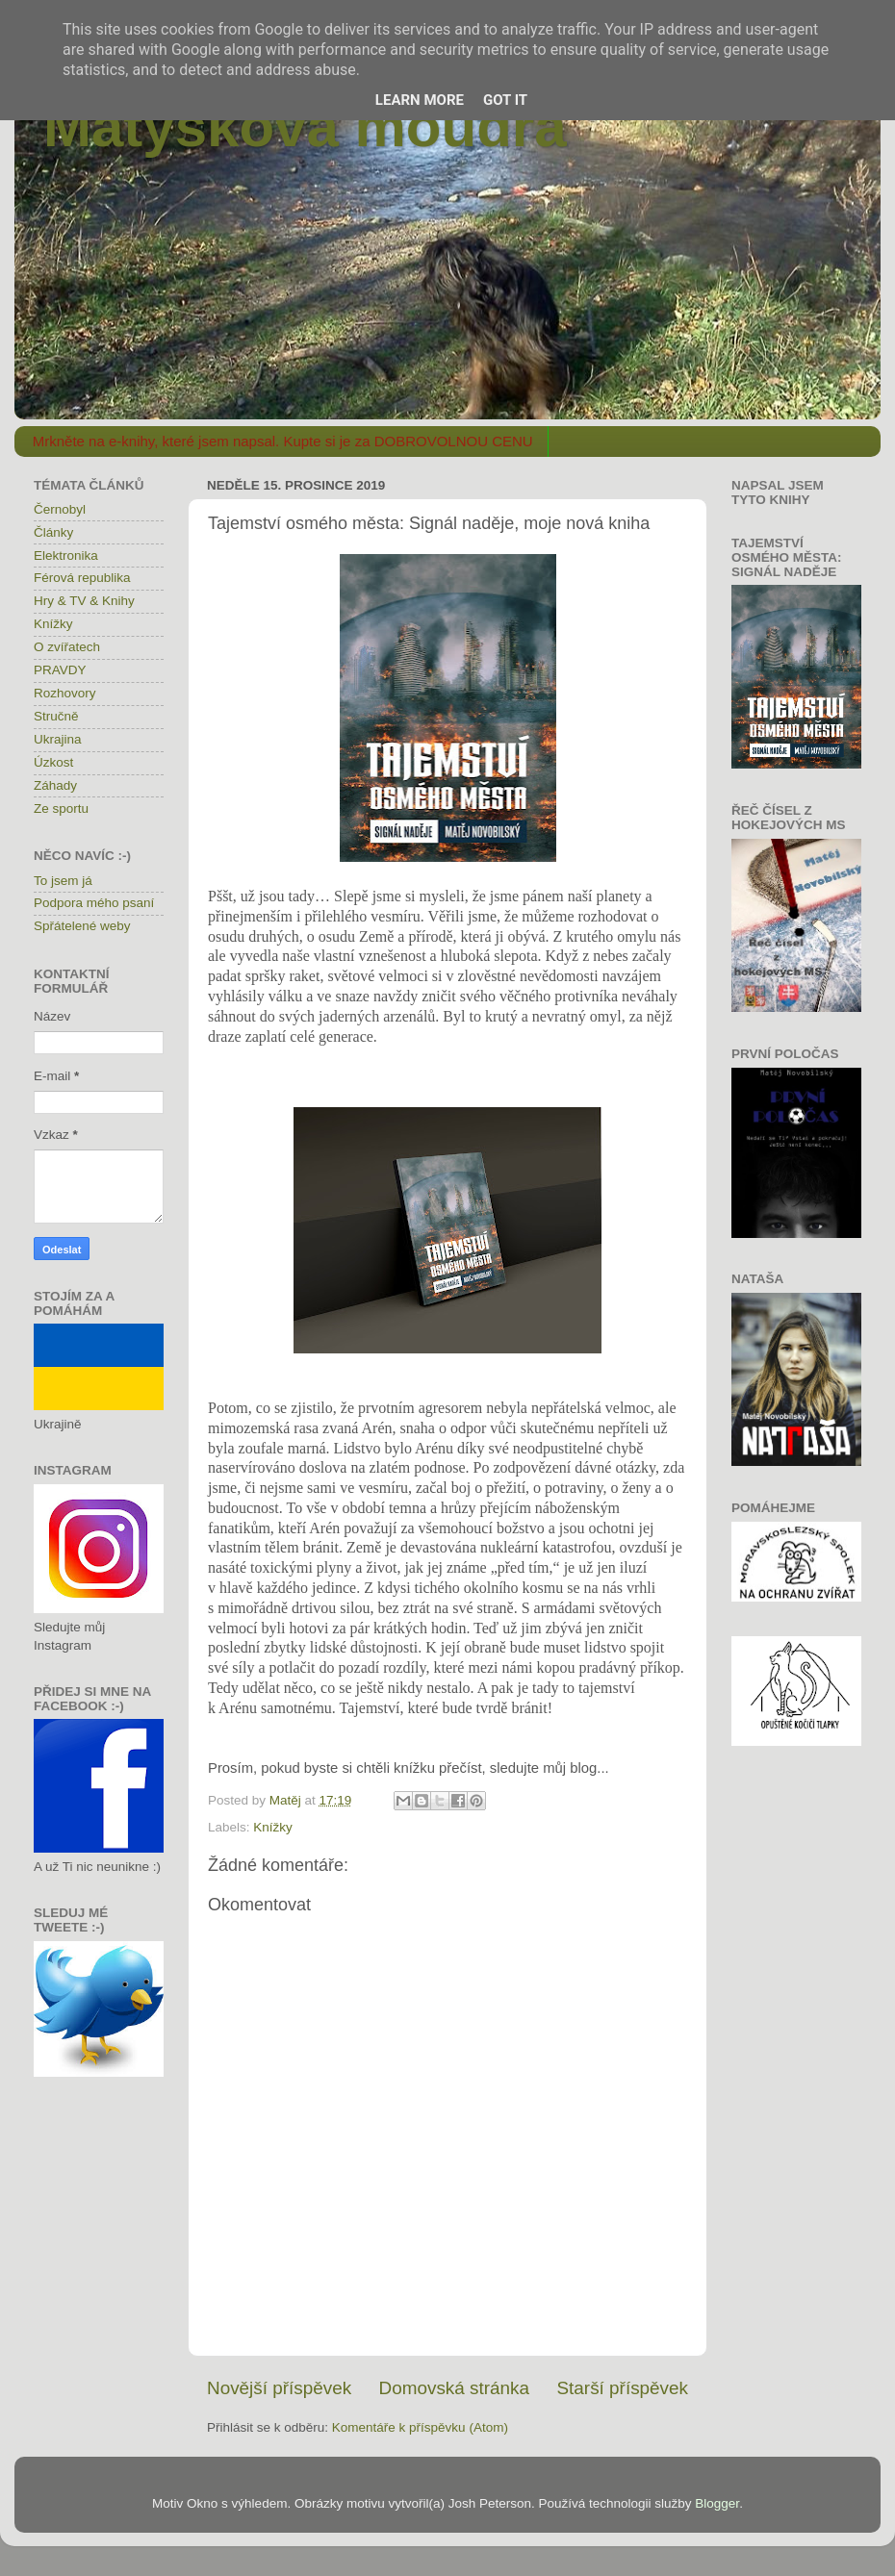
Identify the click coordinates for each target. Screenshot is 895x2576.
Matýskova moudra (305, 126)
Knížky (273, 1827)
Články (53, 532)
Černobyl (60, 509)
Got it (505, 100)
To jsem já (63, 880)
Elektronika (66, 555)
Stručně (56, 716)
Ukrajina (58, 739)
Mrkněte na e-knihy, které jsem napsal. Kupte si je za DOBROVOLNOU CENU (283, 441)
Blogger (717, 2503)
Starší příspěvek (623, 2388)
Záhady (55, 785)
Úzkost (53, 762)
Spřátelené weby (82, 926)
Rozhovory (65, 693)
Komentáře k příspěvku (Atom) (420, 2427)
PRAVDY (60, 670)
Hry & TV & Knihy (84, 600)
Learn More (419, 100)
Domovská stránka (454, 2388)
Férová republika (82, 577)
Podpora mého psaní (94, 903)
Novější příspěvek (279, 2388)
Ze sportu (61, 808)
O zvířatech (67, 647)
